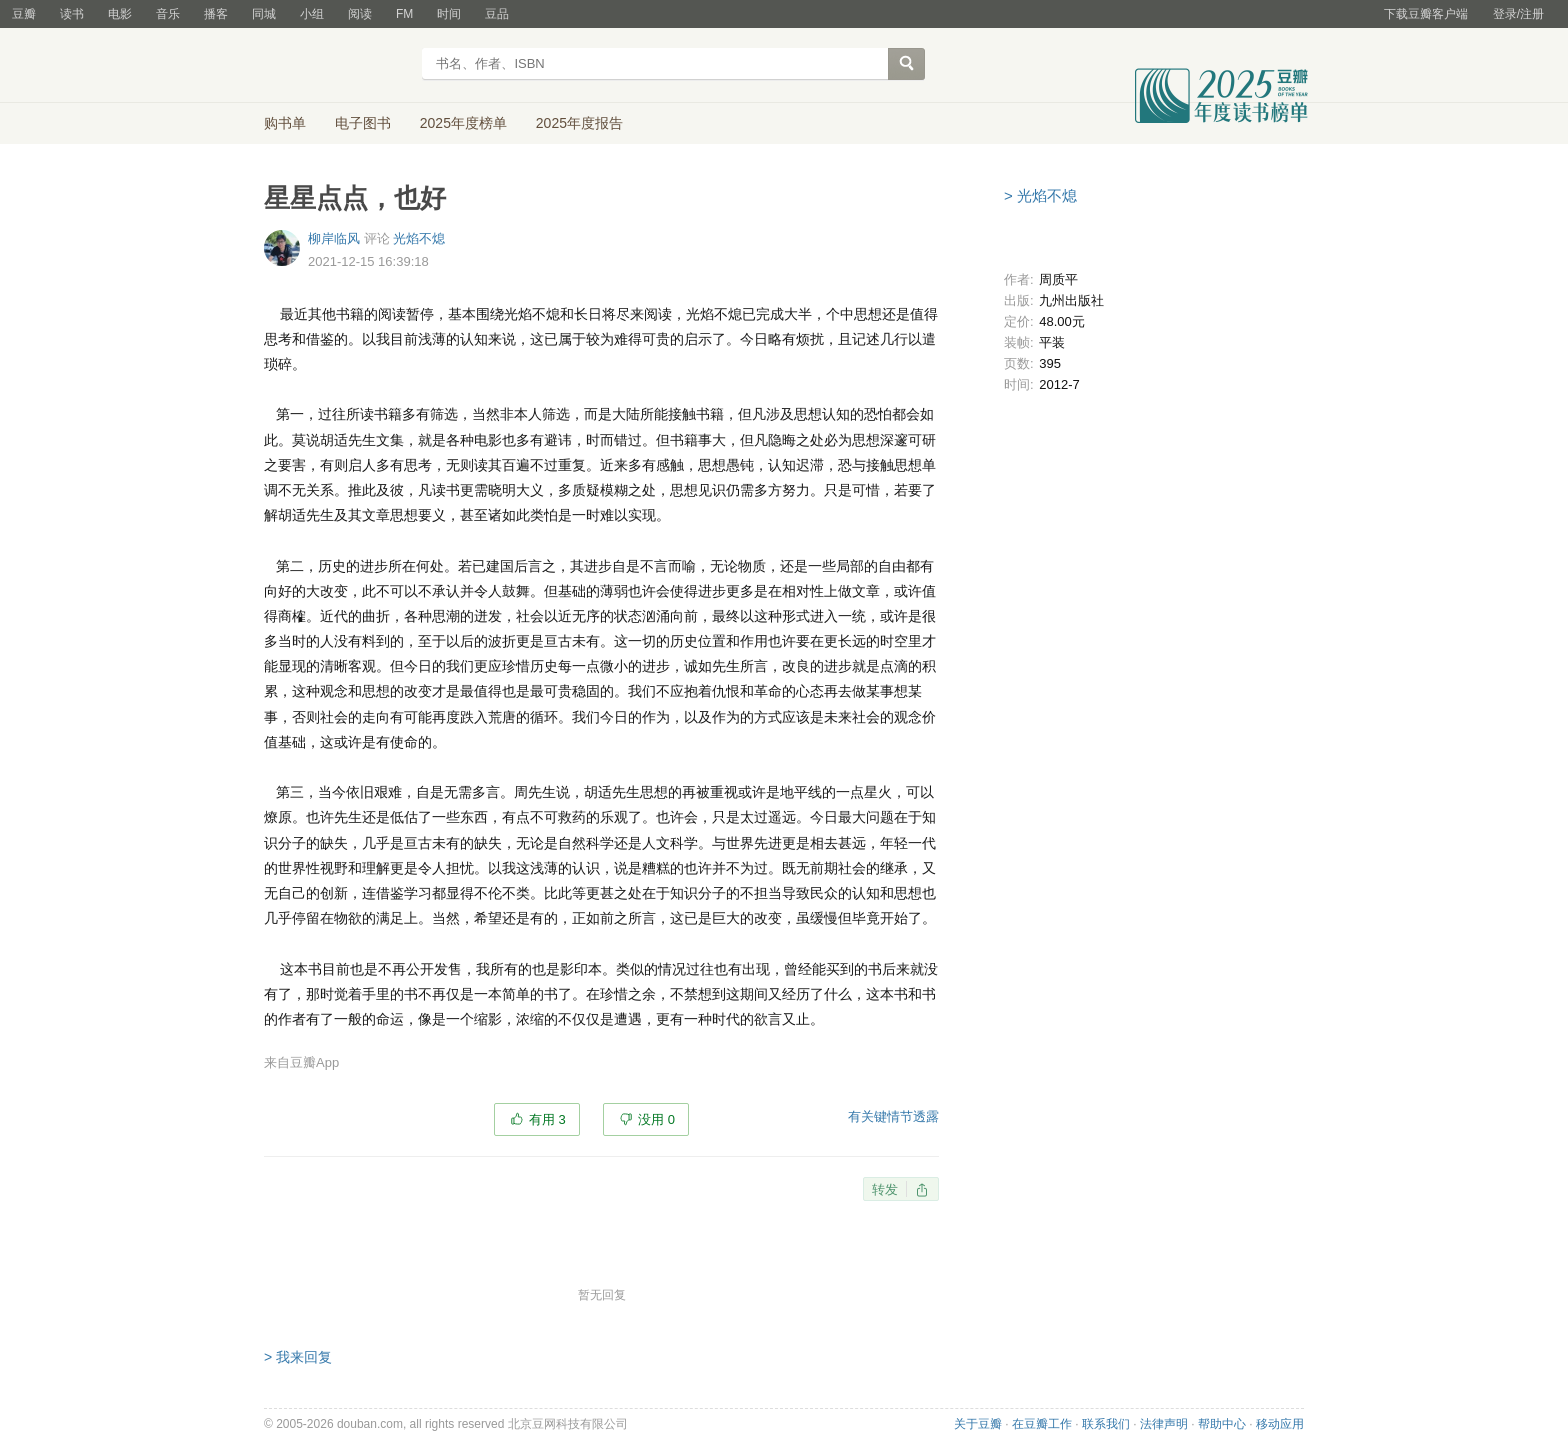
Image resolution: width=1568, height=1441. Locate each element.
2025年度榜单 (463, 123)
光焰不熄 (419, 238)
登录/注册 (1518, 14)
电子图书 (363, 123)
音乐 (168, 14)
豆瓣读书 (336, 66)
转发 (885, 1189)
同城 (264, 14)
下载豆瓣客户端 (1426, 14)
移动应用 (1280, 1424)
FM (404, 14)
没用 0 (656, 1119)
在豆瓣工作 (1042, 1424)
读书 (72, 14)
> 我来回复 (298, 1357)
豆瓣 (24, 14)
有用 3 (547, 1119)
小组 (312, 14)
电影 (120, 14)
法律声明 (1164, 1424)
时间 (449, 14)
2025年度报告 (579, 123)
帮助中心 (1222, 1424)
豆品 (497, 14)
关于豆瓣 (978, 1424)
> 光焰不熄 (1040, 195)
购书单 (285, 123)
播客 (216, 14)
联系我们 (1106, 1424)
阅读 (360, 14)
